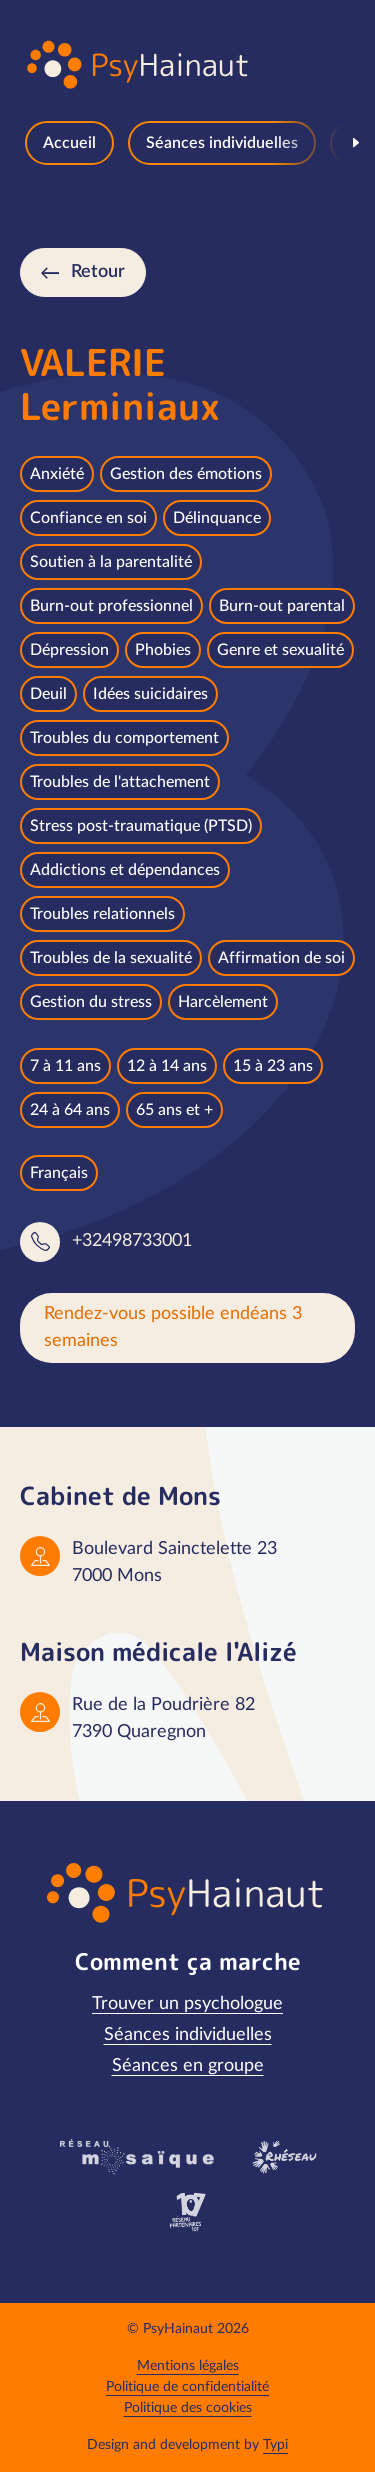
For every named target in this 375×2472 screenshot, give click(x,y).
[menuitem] (69, 143)
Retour (98, 272)
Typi (275, 2445)
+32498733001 (132, 1241)
